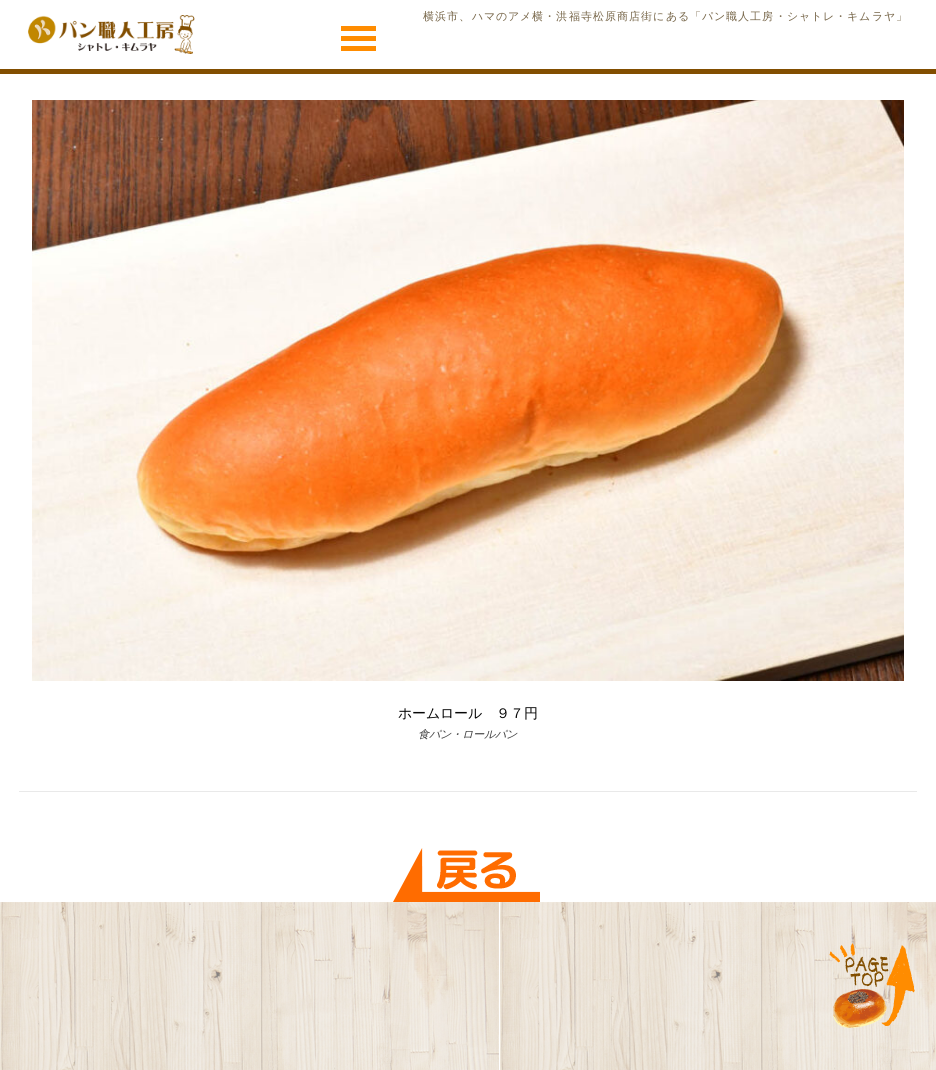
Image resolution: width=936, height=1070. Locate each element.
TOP (872, 987)
